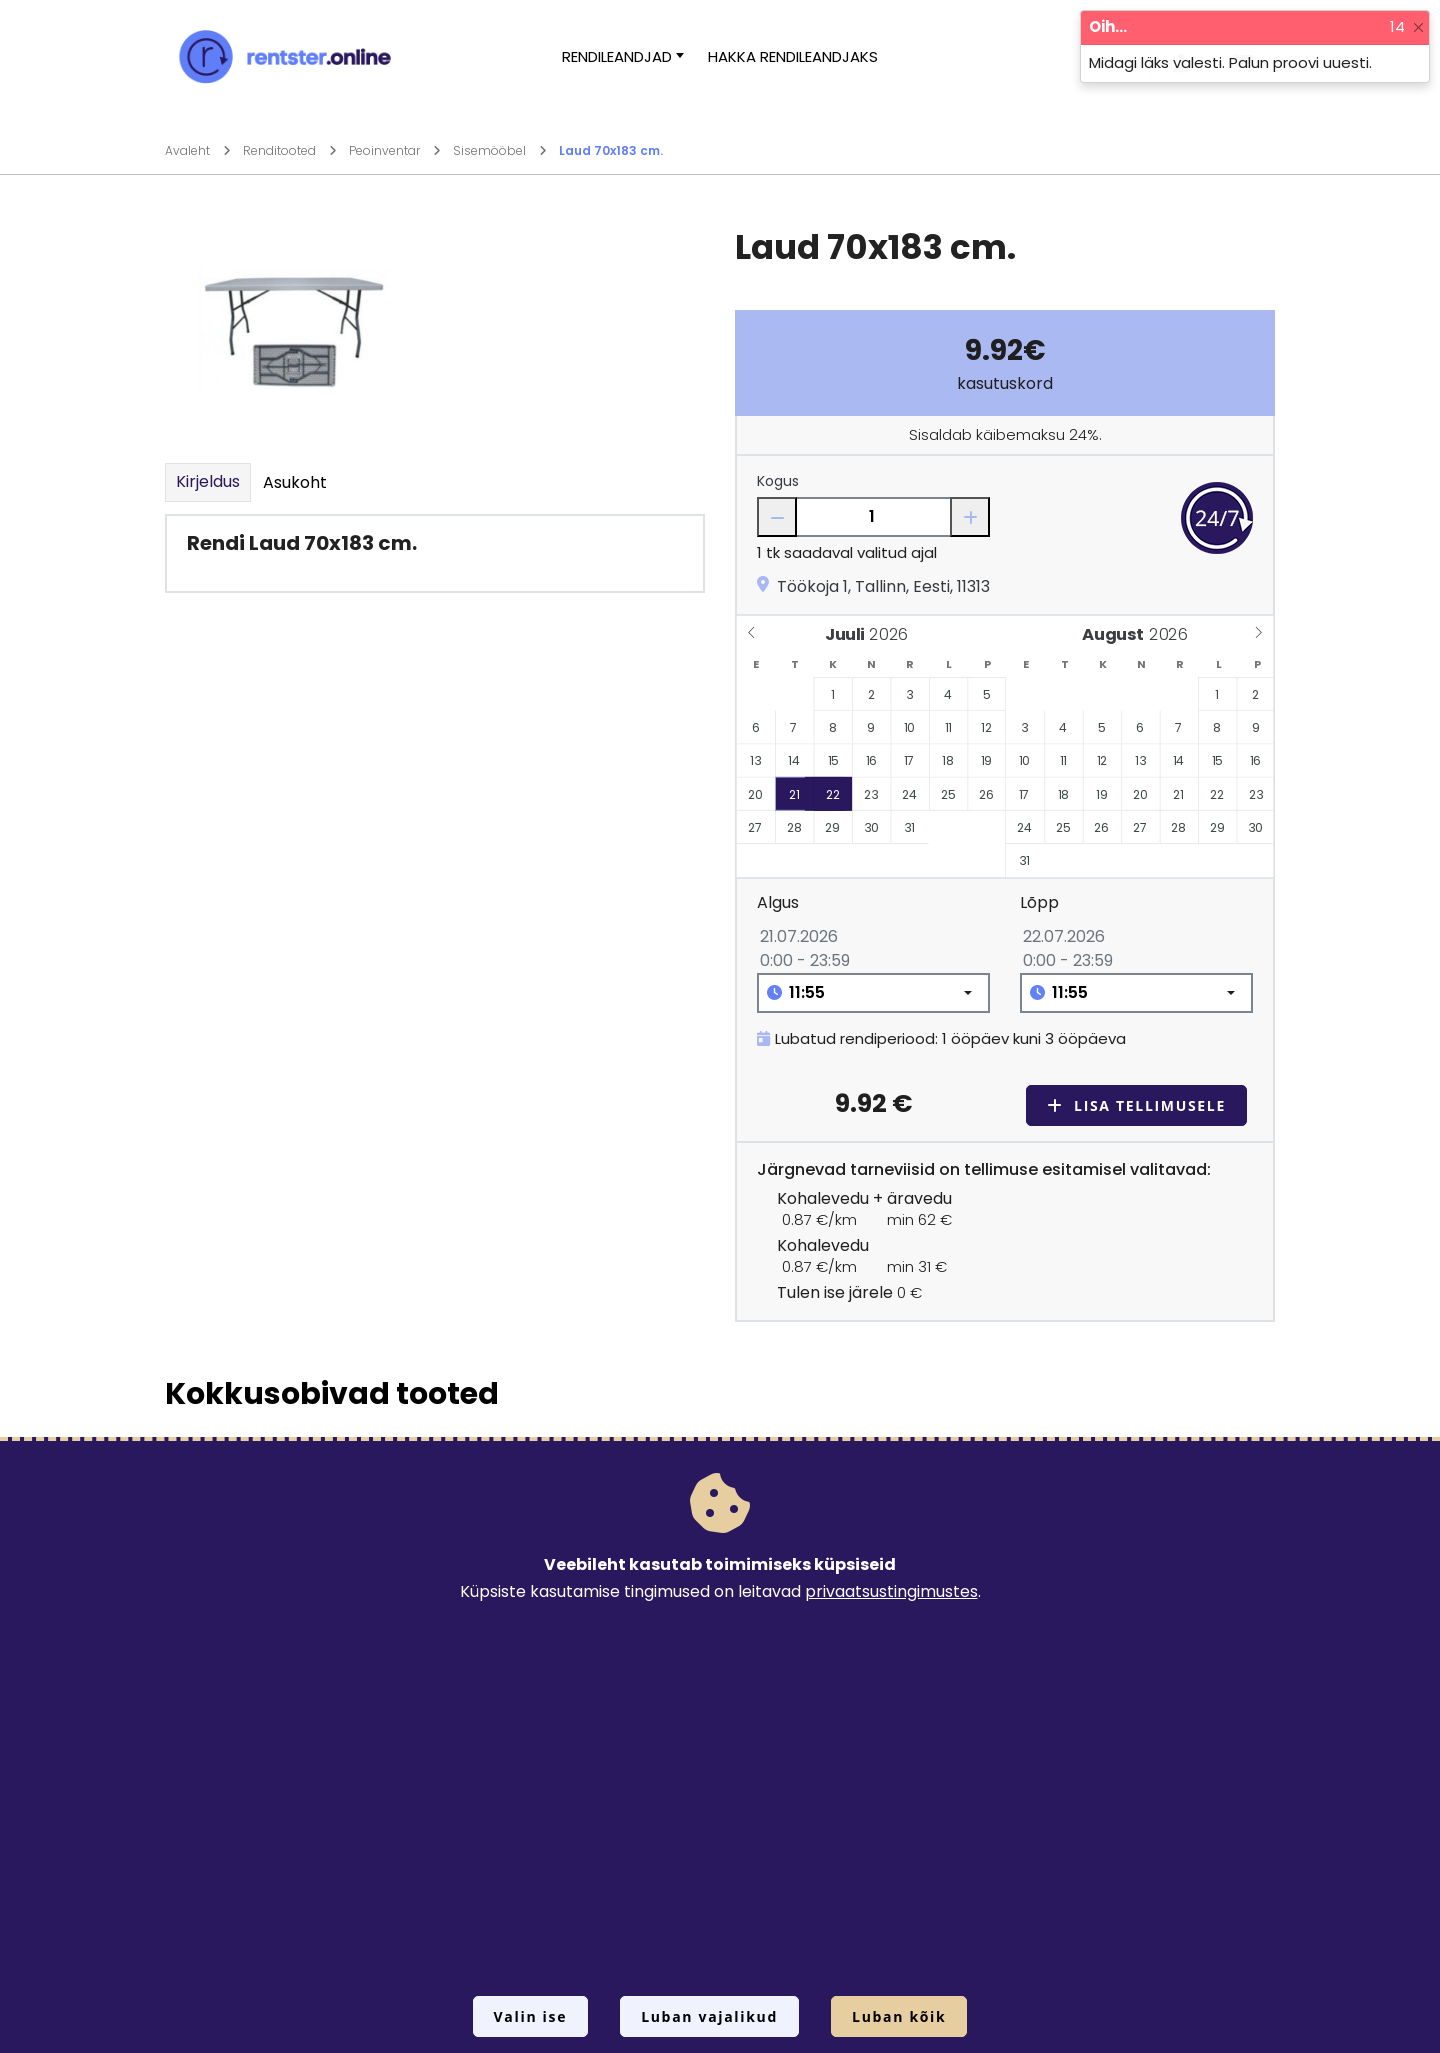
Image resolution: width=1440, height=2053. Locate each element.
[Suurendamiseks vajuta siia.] (295, 328)
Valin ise (531, 2016)
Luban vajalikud (709, 2016)
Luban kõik (899, 2016)
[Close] (1418, 27)
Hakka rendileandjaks (793, 56)
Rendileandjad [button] (617, 56)
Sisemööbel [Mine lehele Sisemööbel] (500, 150)
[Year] (894, 634)
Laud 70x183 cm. (611, 150)
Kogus (778, 481)
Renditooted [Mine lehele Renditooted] (290, 150)
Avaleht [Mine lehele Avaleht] (198, 150)
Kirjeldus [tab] (208, 481)
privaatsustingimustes (891, 1591)
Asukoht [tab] (295, 482)
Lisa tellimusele (1136, 1105)
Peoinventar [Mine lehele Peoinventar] (395, 150)
